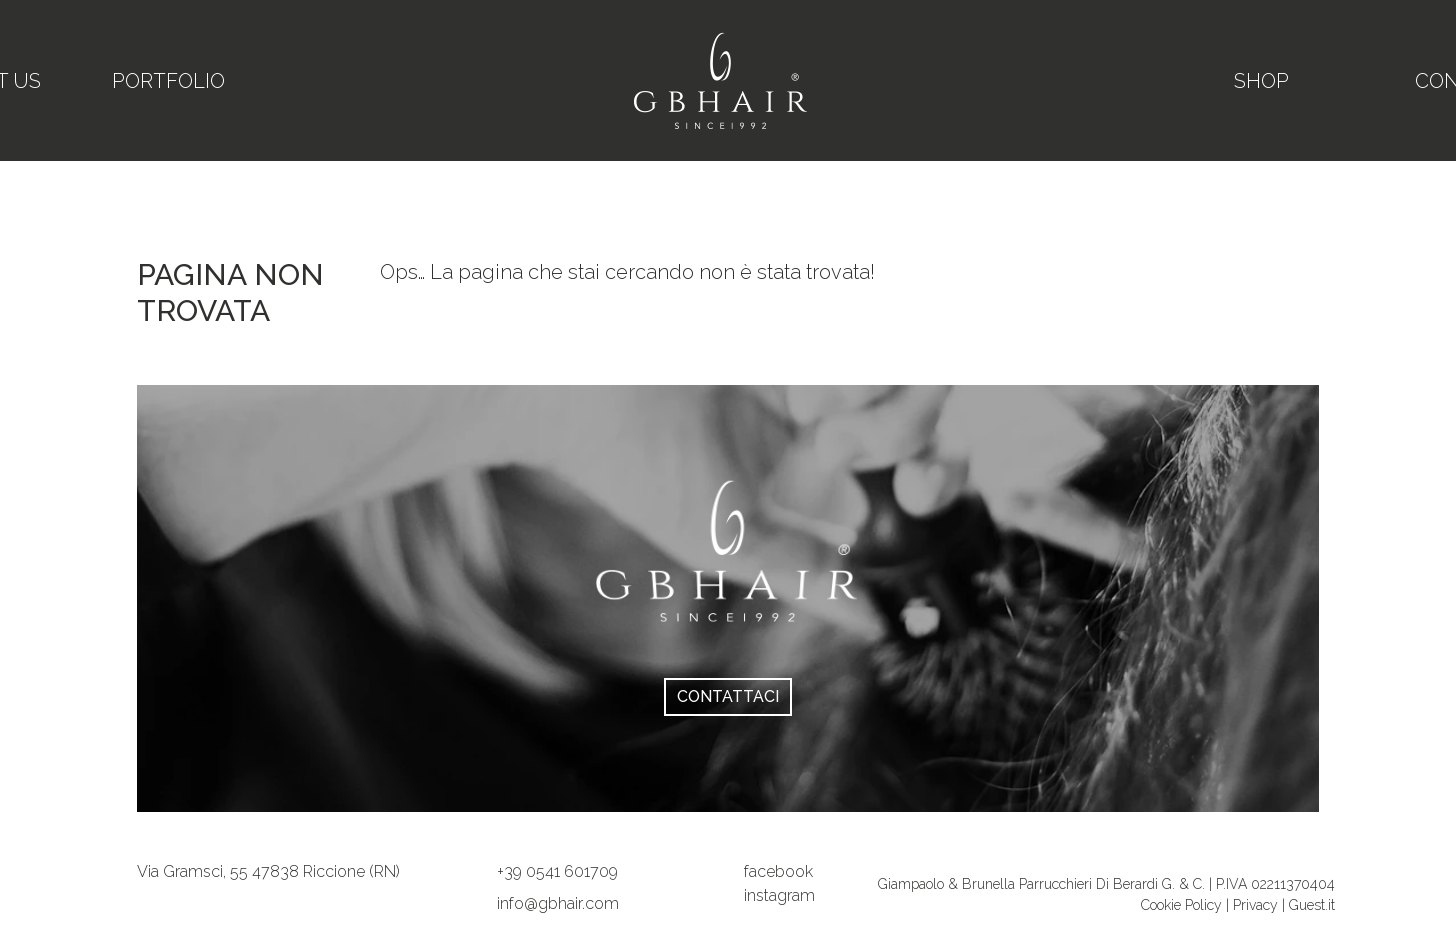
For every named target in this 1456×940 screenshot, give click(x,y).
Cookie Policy (1183, 905)
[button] (557, 871)
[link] (268, 871)
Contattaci (728, 696)
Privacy (1255, 905)
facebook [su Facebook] (778, 871)
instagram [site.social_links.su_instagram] (779, 895)
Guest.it (1312, 905)
